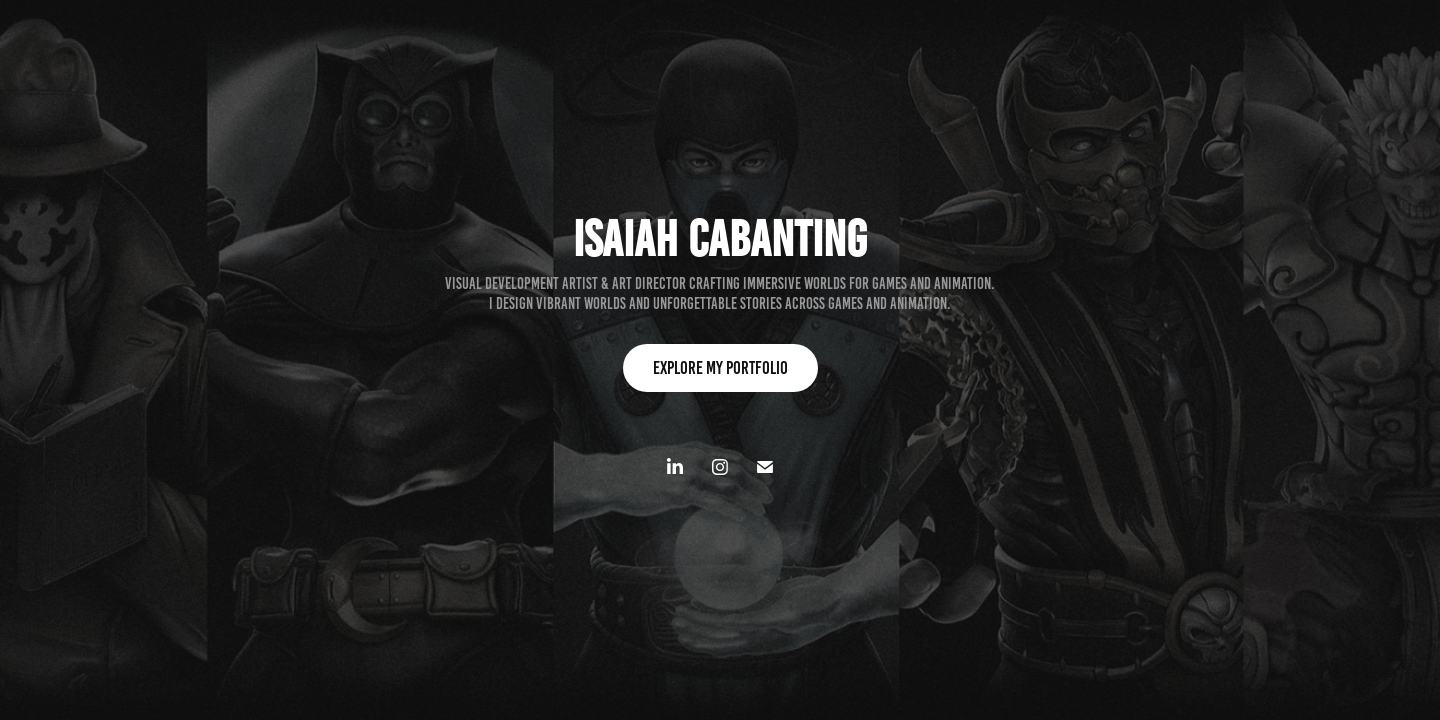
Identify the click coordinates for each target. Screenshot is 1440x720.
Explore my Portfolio (720, 368)
